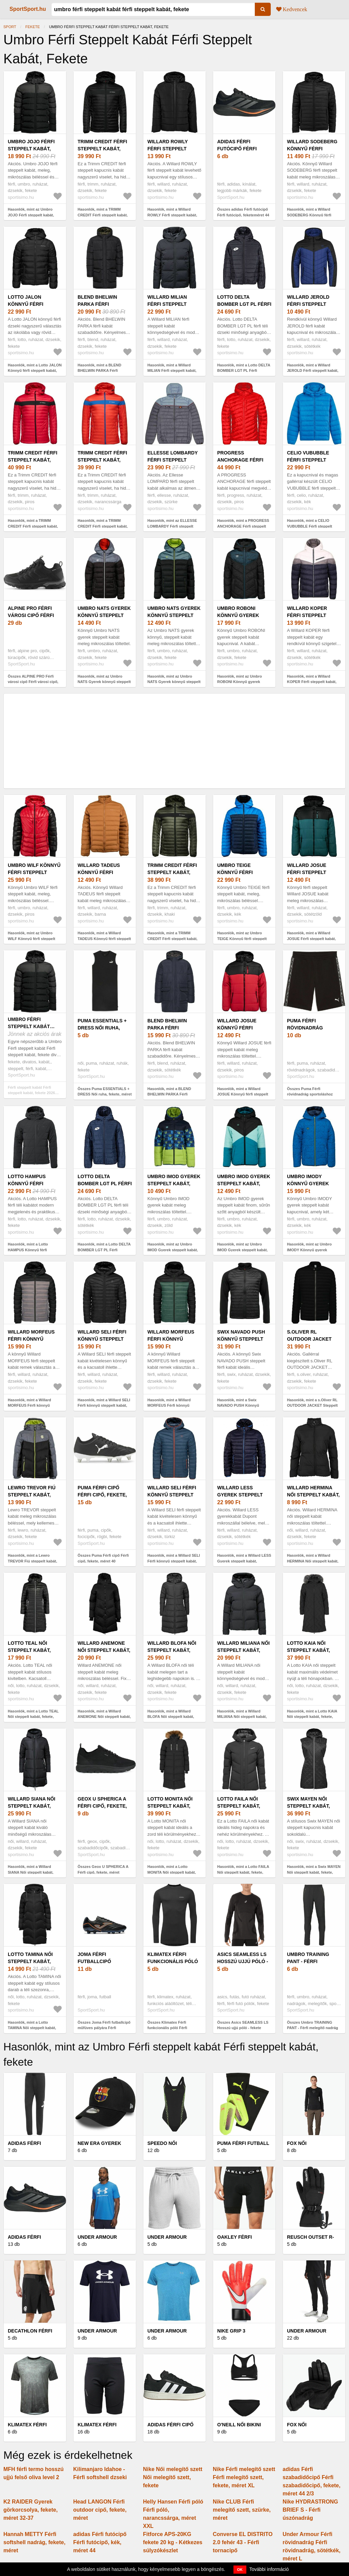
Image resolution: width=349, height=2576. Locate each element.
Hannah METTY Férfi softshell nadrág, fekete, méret (34, 2542)
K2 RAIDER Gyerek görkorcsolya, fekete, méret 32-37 (30, 2510)
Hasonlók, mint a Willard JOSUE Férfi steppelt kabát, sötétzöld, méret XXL (311, 938)
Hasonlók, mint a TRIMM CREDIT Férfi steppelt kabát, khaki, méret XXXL (172, 938)
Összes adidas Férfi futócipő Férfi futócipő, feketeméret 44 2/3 (243, 214)
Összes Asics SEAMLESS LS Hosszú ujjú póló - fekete (242, 2025)
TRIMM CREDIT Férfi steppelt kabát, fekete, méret (102, 148)
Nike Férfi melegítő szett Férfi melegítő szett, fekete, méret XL (244, 2477)
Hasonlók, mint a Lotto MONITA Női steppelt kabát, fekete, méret (171, 1872)
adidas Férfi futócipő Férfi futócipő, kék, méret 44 (99, 2542)
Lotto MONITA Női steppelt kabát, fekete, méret (170, 1806)
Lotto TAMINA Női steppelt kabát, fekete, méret (30, 1961)
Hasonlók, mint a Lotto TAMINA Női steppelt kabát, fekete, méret (32, 2028)
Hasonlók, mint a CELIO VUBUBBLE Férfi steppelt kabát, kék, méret (309, 526)
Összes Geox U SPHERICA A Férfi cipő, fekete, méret (103, 1869)
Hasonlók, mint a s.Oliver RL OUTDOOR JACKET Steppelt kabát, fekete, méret (312, 1405)
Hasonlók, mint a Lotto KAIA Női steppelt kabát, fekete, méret (312, 1716)
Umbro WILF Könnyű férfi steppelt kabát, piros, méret (34, 872)
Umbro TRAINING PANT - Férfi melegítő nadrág (310, 1961)
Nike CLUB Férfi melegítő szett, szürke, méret (242, 2510)
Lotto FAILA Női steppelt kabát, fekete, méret (238, 1806)
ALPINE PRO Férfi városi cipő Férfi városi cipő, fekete (34, 615)
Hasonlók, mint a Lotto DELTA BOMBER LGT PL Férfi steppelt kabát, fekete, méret (243, 370)
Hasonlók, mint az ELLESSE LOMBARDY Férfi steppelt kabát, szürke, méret (172, 526)
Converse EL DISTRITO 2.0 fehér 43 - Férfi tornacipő (242, 2542)
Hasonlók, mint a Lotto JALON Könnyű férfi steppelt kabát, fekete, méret (35, 370)
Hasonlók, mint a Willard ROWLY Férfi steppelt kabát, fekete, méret (172, 214)
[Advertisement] (174, 741)
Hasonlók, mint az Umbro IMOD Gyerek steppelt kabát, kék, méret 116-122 (242, 1249)
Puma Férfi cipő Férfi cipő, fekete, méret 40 (102, 1495)
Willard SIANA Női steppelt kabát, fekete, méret (31, 1806)
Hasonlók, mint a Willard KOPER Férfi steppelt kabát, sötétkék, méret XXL (311, 681)
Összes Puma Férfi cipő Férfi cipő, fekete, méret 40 (103, 1558)
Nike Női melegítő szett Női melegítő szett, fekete (172, 2477)
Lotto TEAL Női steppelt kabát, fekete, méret (29, 1650)
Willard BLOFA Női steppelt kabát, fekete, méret (171, 1650)
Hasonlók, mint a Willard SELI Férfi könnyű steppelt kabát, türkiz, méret (173, 1561)
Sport (9, 27)
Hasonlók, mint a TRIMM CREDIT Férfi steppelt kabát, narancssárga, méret (103, 526)
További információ (269, 2569)
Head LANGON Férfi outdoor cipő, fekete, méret (99, 2510)
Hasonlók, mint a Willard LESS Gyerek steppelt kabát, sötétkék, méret (244, 1561)
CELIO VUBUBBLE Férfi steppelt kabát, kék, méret (311, 460)
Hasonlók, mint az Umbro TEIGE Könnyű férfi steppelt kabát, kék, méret (242, 938)
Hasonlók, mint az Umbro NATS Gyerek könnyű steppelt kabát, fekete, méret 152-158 (174, 681)
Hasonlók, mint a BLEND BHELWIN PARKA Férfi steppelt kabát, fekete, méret (103, 370)
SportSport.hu (27, 9)
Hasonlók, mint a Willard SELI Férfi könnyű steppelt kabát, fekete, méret (104, 1405)
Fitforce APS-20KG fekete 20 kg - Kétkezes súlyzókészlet (172, 2542)
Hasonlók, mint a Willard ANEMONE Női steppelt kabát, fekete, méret (104, 1716)
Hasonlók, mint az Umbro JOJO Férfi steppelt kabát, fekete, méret (31, 214)
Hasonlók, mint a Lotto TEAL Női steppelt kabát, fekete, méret (33, 1716)
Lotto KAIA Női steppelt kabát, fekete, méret (308, 1650)
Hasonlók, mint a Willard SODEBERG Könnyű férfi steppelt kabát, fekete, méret (312, 214)
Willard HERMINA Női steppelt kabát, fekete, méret (313, 1495)
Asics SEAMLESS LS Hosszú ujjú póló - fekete (242, 1961)
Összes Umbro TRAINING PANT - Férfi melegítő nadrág (312, 2025)
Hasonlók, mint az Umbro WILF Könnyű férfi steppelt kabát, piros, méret (31, 938)
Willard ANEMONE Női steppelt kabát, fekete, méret (104, 1650)
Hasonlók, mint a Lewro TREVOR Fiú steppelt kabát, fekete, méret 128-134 (32, 1561)
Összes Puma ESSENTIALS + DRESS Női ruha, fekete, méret (105, 1092)
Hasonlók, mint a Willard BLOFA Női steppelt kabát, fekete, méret (170, 1716)
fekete (32, 27)
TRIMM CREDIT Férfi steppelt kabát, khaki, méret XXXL (172, 872)
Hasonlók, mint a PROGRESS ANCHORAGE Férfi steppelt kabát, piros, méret (243, 526)
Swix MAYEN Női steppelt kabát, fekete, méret (308, 1806)
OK (240, 2570)
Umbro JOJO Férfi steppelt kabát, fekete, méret (31, 148)
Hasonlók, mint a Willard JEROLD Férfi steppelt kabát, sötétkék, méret (312, 370)
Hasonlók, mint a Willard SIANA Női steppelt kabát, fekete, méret (31, 1872)
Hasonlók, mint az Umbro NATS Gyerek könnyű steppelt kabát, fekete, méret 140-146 (104, 681)
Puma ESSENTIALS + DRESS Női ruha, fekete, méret (102, 1028)
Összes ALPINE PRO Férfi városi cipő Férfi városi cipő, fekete (33, 681)
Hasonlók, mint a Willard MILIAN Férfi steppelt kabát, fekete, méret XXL (172, 370)
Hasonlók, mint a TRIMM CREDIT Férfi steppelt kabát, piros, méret (33, 526)
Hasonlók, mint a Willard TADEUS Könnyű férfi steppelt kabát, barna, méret (104, 938)
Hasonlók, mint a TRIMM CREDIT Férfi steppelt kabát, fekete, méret (103, 214)
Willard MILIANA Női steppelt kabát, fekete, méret (243, 1650)
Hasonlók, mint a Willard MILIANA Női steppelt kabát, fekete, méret (242, 1716)
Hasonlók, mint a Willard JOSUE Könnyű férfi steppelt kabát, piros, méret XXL (242, 1094)
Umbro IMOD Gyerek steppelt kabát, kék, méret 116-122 (243, 1183)
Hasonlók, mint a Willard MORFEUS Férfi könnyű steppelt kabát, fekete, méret (33, 1405)
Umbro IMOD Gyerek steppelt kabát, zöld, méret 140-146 (173, 1183)
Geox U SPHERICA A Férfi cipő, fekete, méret (102, 1806)
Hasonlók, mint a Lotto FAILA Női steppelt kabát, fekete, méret (243, 1872)
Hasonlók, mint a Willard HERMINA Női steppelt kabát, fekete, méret (312, 1561)
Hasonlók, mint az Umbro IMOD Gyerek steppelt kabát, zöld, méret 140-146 (172, 1249)
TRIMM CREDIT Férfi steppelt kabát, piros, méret (32, 460)
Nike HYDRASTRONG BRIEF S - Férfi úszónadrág (310, 2510)
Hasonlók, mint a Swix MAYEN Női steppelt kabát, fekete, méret (314, 1872)
